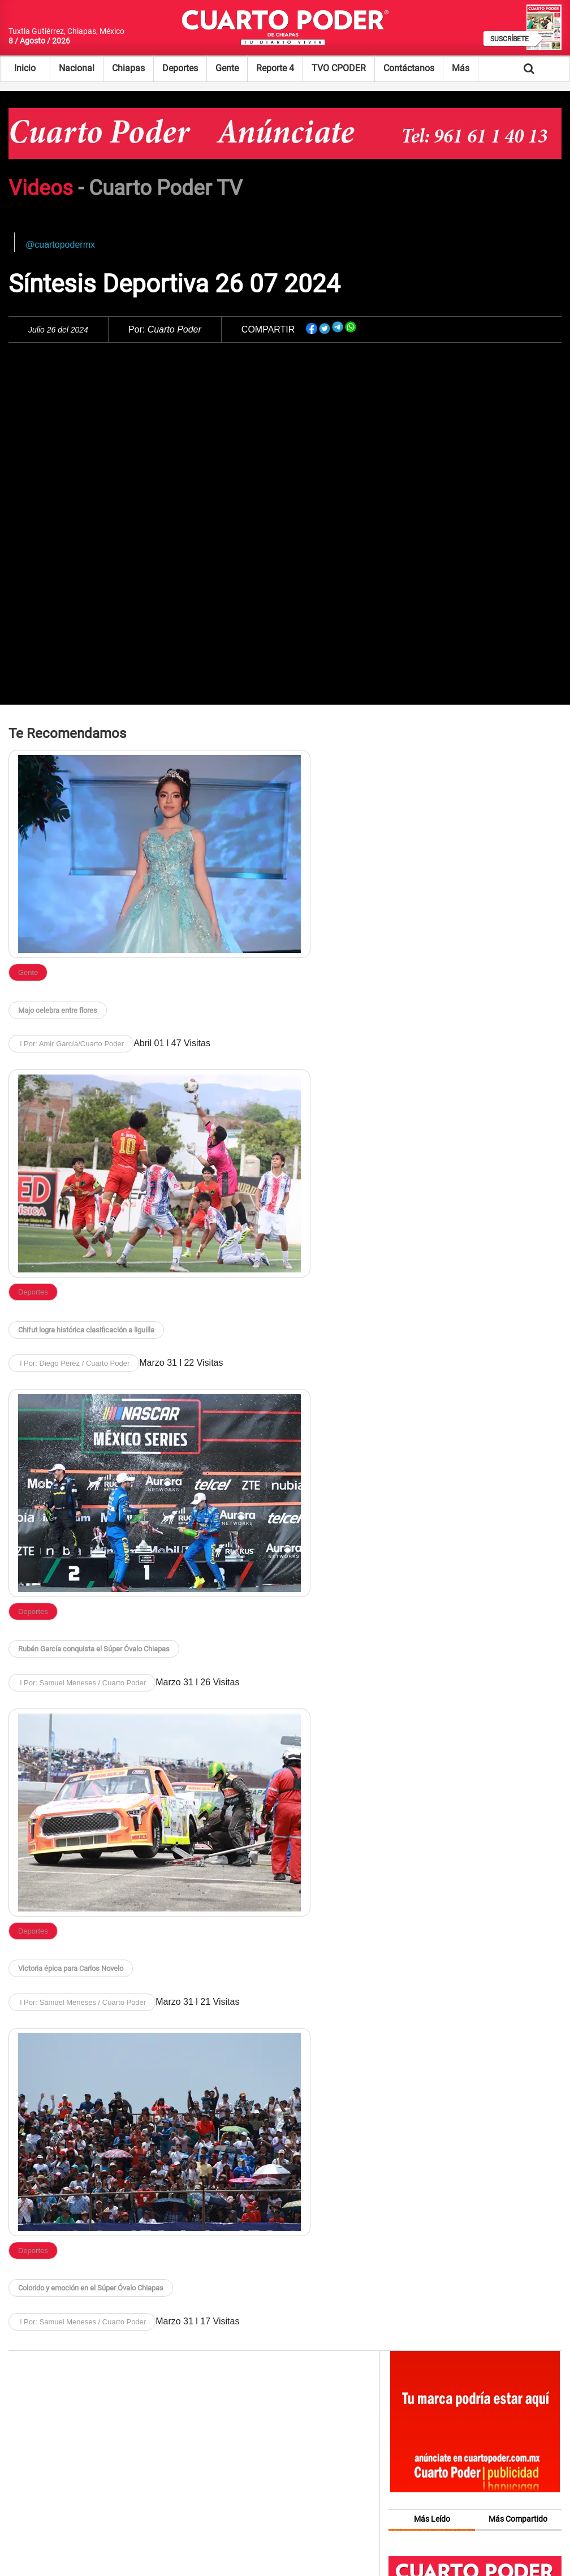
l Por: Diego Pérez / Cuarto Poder (73, 1363)
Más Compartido (518, 2518)
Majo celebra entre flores (57, 1010)
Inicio (25, 68)
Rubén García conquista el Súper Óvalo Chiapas (94, 1649)
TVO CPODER (339, 68)
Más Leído (432, 2518)
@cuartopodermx (60, 244)
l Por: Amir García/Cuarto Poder (71, 1043)
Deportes (180, 68)
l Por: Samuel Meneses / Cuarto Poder (82, 1683)
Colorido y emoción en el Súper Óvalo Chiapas (90, 2288)
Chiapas (128, 68)
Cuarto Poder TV (166, 188)
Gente (227, 68)
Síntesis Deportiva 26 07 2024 (174, 284)
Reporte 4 (275, 68)
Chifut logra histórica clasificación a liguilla (86, 1330)
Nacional (76, 68)
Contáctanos (408, 68)
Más (460, 68)
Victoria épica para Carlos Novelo (70, 1968)
